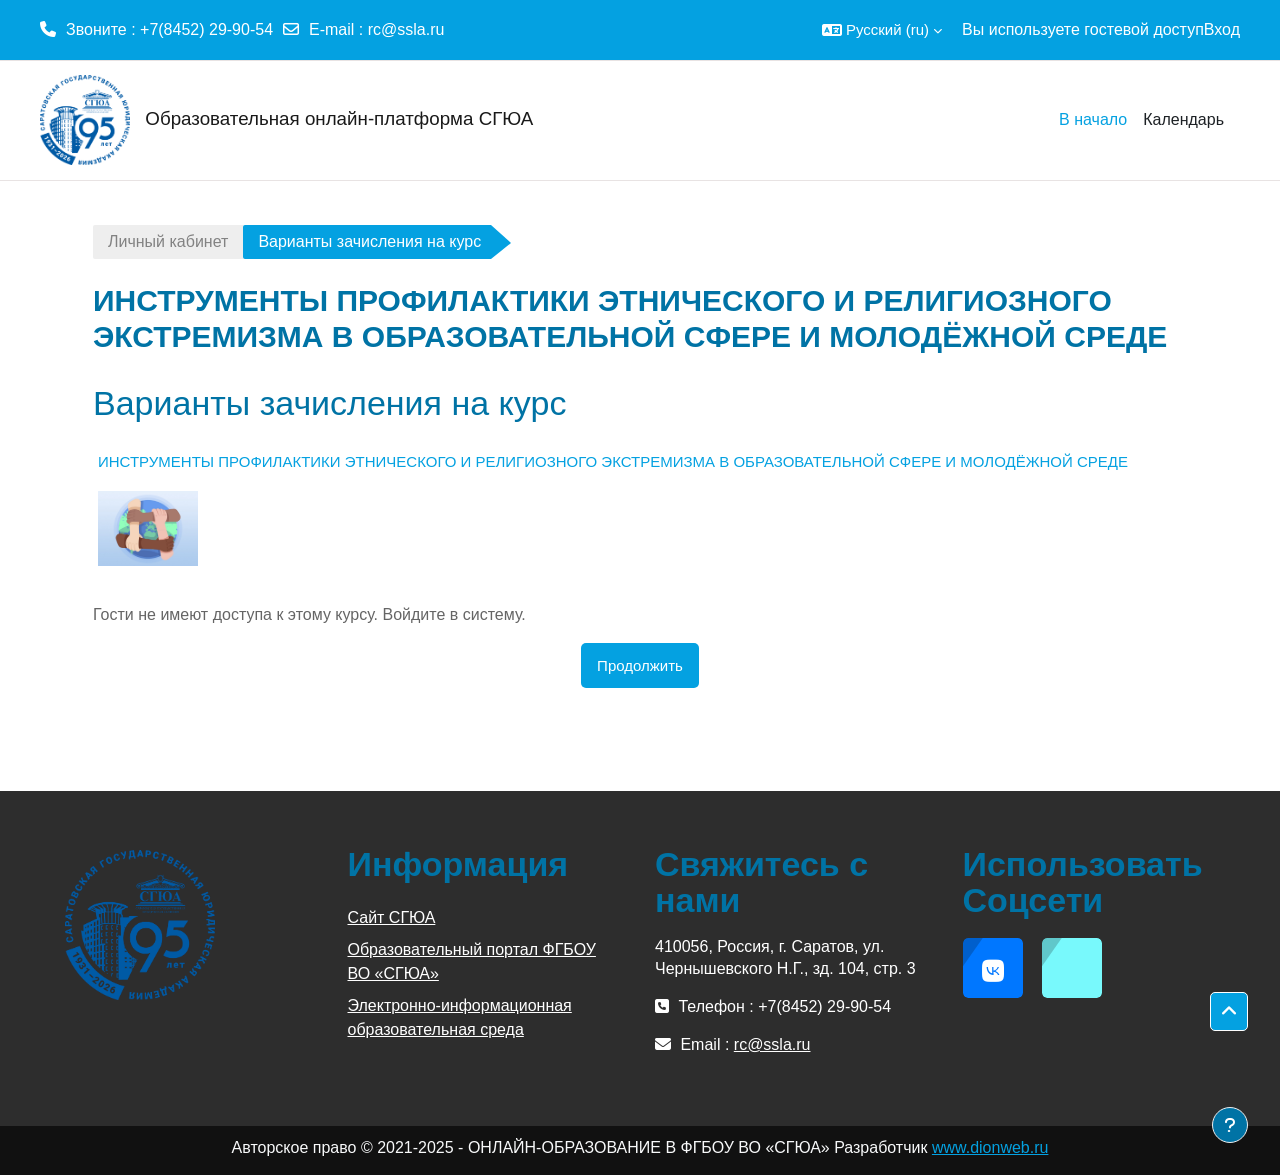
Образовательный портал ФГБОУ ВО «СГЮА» (472, 961)
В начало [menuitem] (1093, 119)
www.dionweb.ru (990, 1147)
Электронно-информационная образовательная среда (460, 1017)
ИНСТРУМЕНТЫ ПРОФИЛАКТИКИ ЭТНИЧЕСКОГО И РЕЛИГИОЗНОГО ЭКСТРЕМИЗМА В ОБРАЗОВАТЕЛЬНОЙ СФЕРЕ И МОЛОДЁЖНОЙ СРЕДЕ (613, 461)
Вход (1222, 29)
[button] (882, 30)
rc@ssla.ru (406, 29)
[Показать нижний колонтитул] (1230, 1125)
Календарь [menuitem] (1183, 119)
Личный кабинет (168, 241)
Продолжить (640, 665)
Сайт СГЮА (392, 917)
